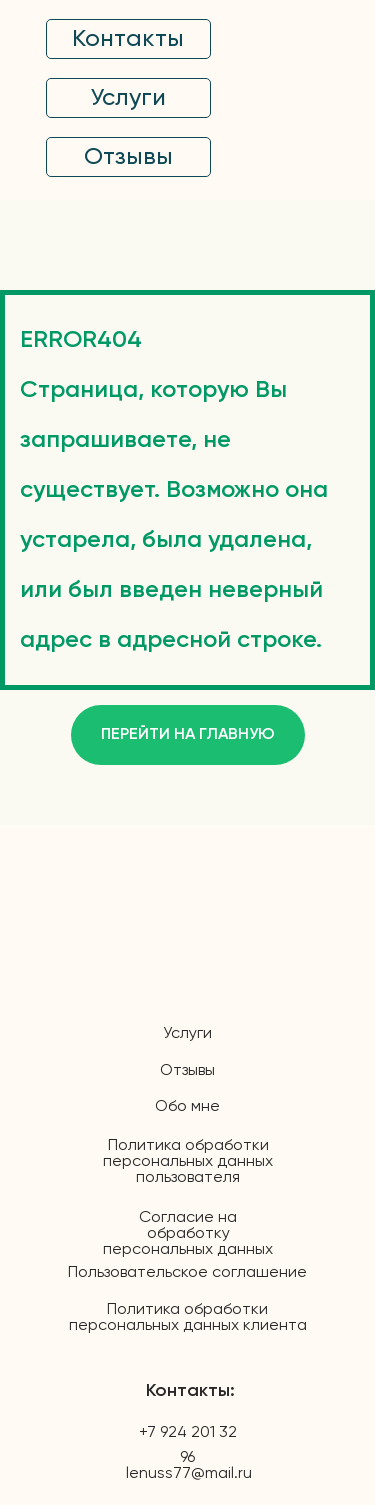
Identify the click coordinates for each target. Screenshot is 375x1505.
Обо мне (187, 1107)
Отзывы (187, 1071)
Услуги (187, 1034)
